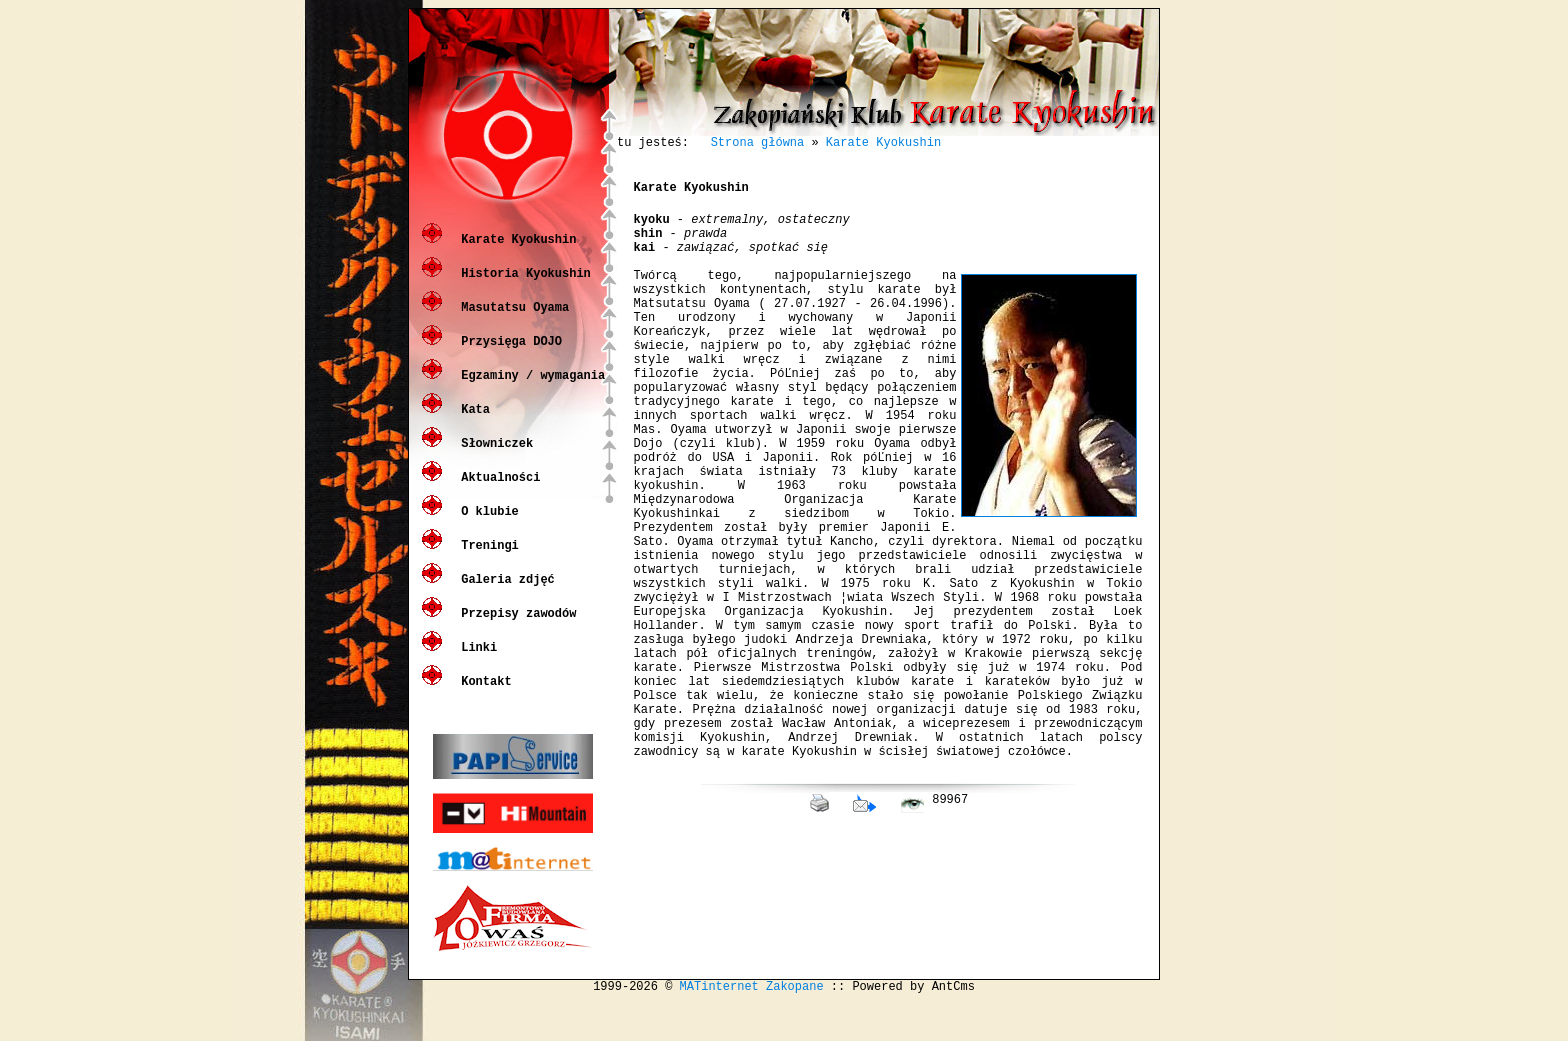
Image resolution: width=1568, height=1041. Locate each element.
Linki (475, 661)
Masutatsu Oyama (511, 321)
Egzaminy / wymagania (529, 389)
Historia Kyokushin (522, 287)
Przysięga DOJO (508, 355)
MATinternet (719, 1024)
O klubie (486, 525)
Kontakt (483, 695)
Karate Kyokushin (515, 253)
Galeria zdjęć (504, 593)
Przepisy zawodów (515, 627)
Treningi (486, 559)
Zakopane (795, 1024)
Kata (472, 423)
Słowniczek (493, 457)
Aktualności (497, 491)
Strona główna (758, 144)
